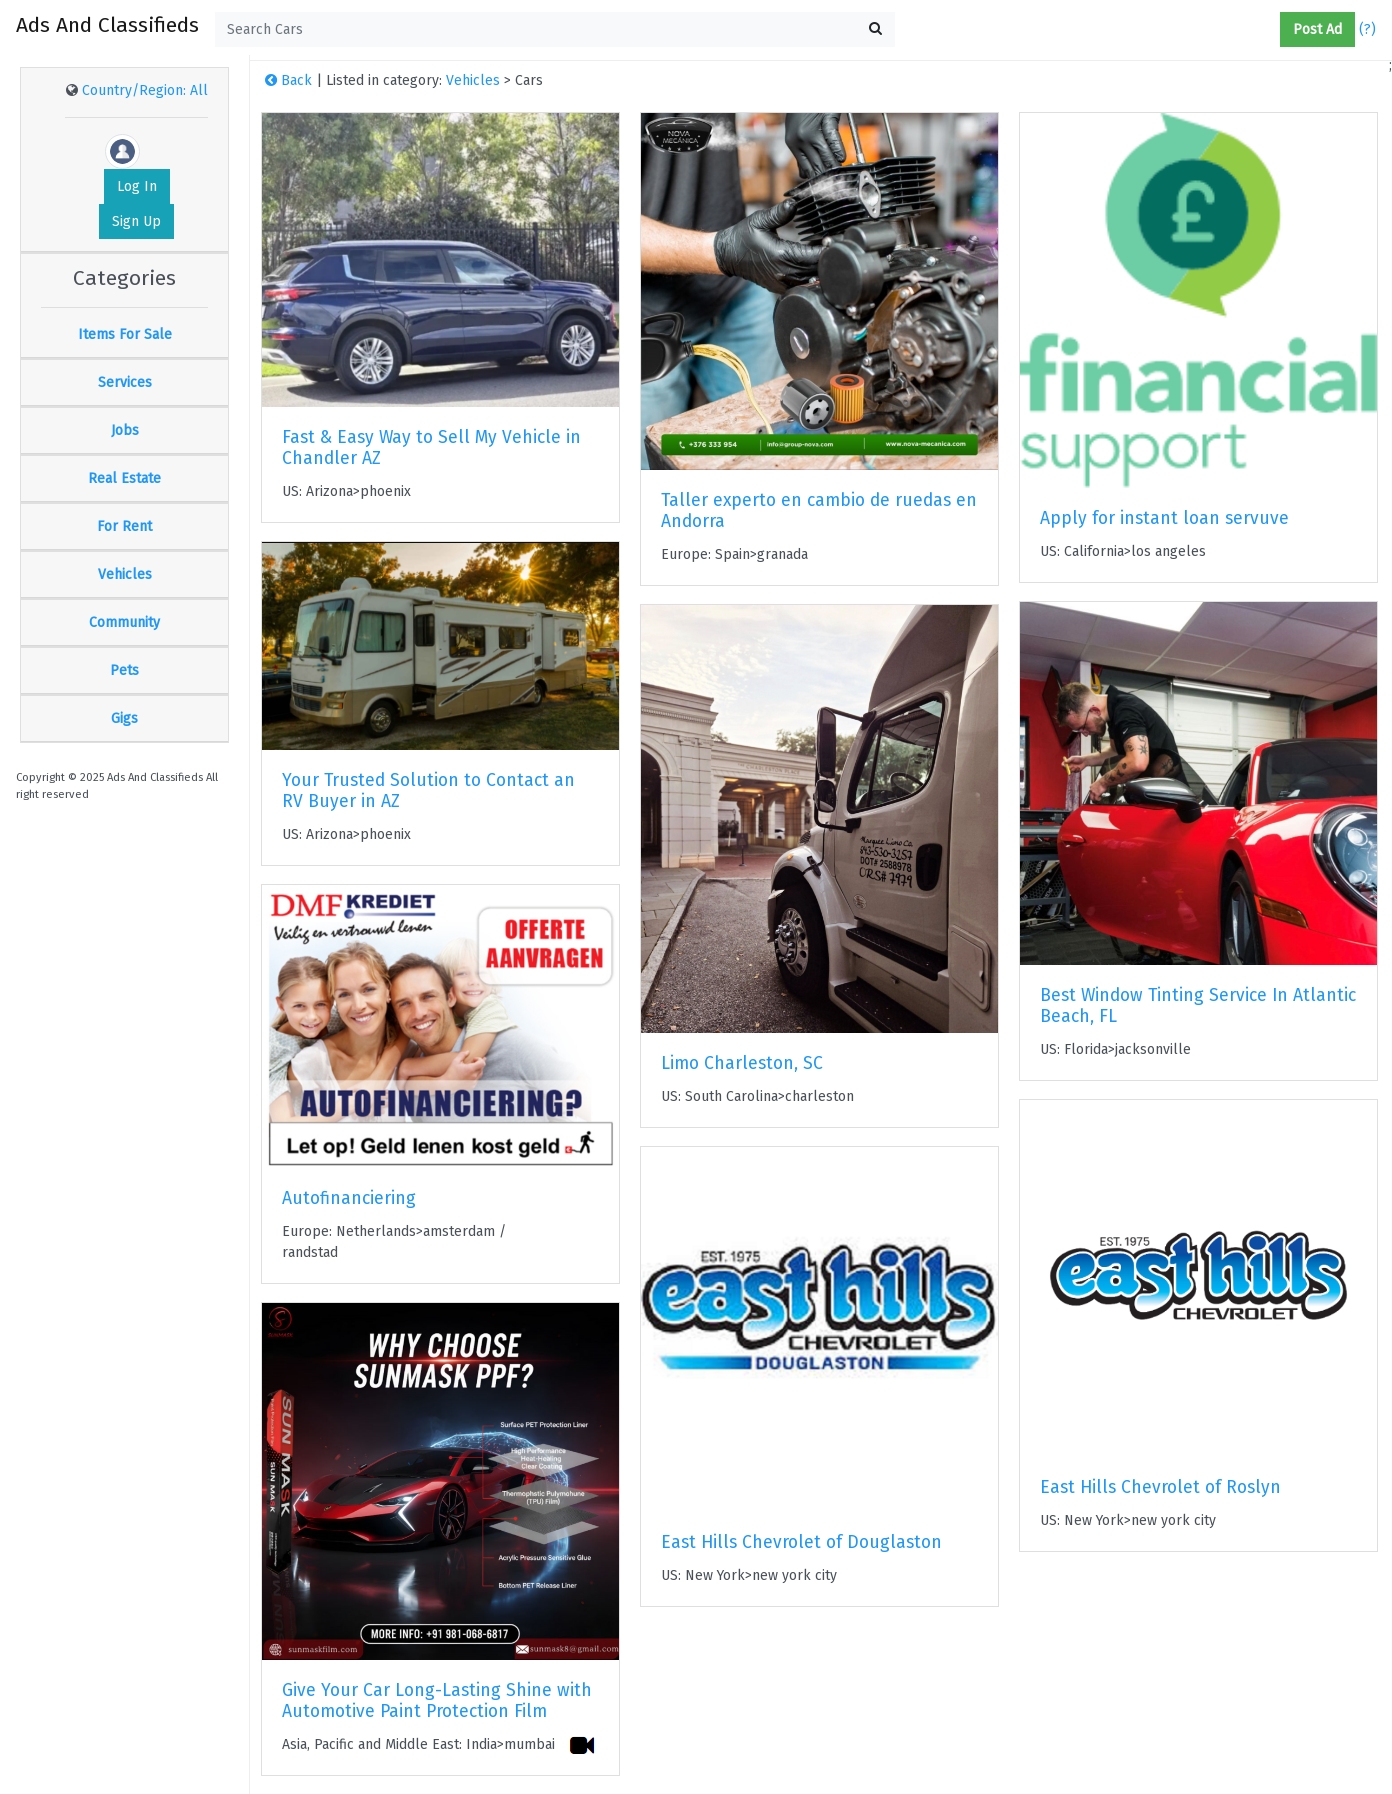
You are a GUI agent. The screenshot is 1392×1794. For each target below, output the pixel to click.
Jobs (125, 430)
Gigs (124, 718)
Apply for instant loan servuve (1164, 518)
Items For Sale (125, 334)
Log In (137, 186)
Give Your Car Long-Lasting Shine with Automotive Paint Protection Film (437, 1701)
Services (125, 382)
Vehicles (125, 574)
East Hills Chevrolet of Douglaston (801, 1542)
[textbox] (555, 29)
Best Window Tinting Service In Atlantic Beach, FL (1198, 1006)
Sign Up (136, 221)
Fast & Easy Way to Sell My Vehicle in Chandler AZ (431, 448)
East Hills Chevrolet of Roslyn (1160, 1487)
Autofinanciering (349, 1198)
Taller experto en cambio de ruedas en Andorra (819, 511)
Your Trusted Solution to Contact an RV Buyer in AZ (428, 791)
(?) (1367, 29)
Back (288, 80)
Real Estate (124, 478)
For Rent (124, 526)
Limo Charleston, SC (742, 1063)
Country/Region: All (145, 90)
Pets (124, 670)
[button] (1272, 30)
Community (124, 622)
